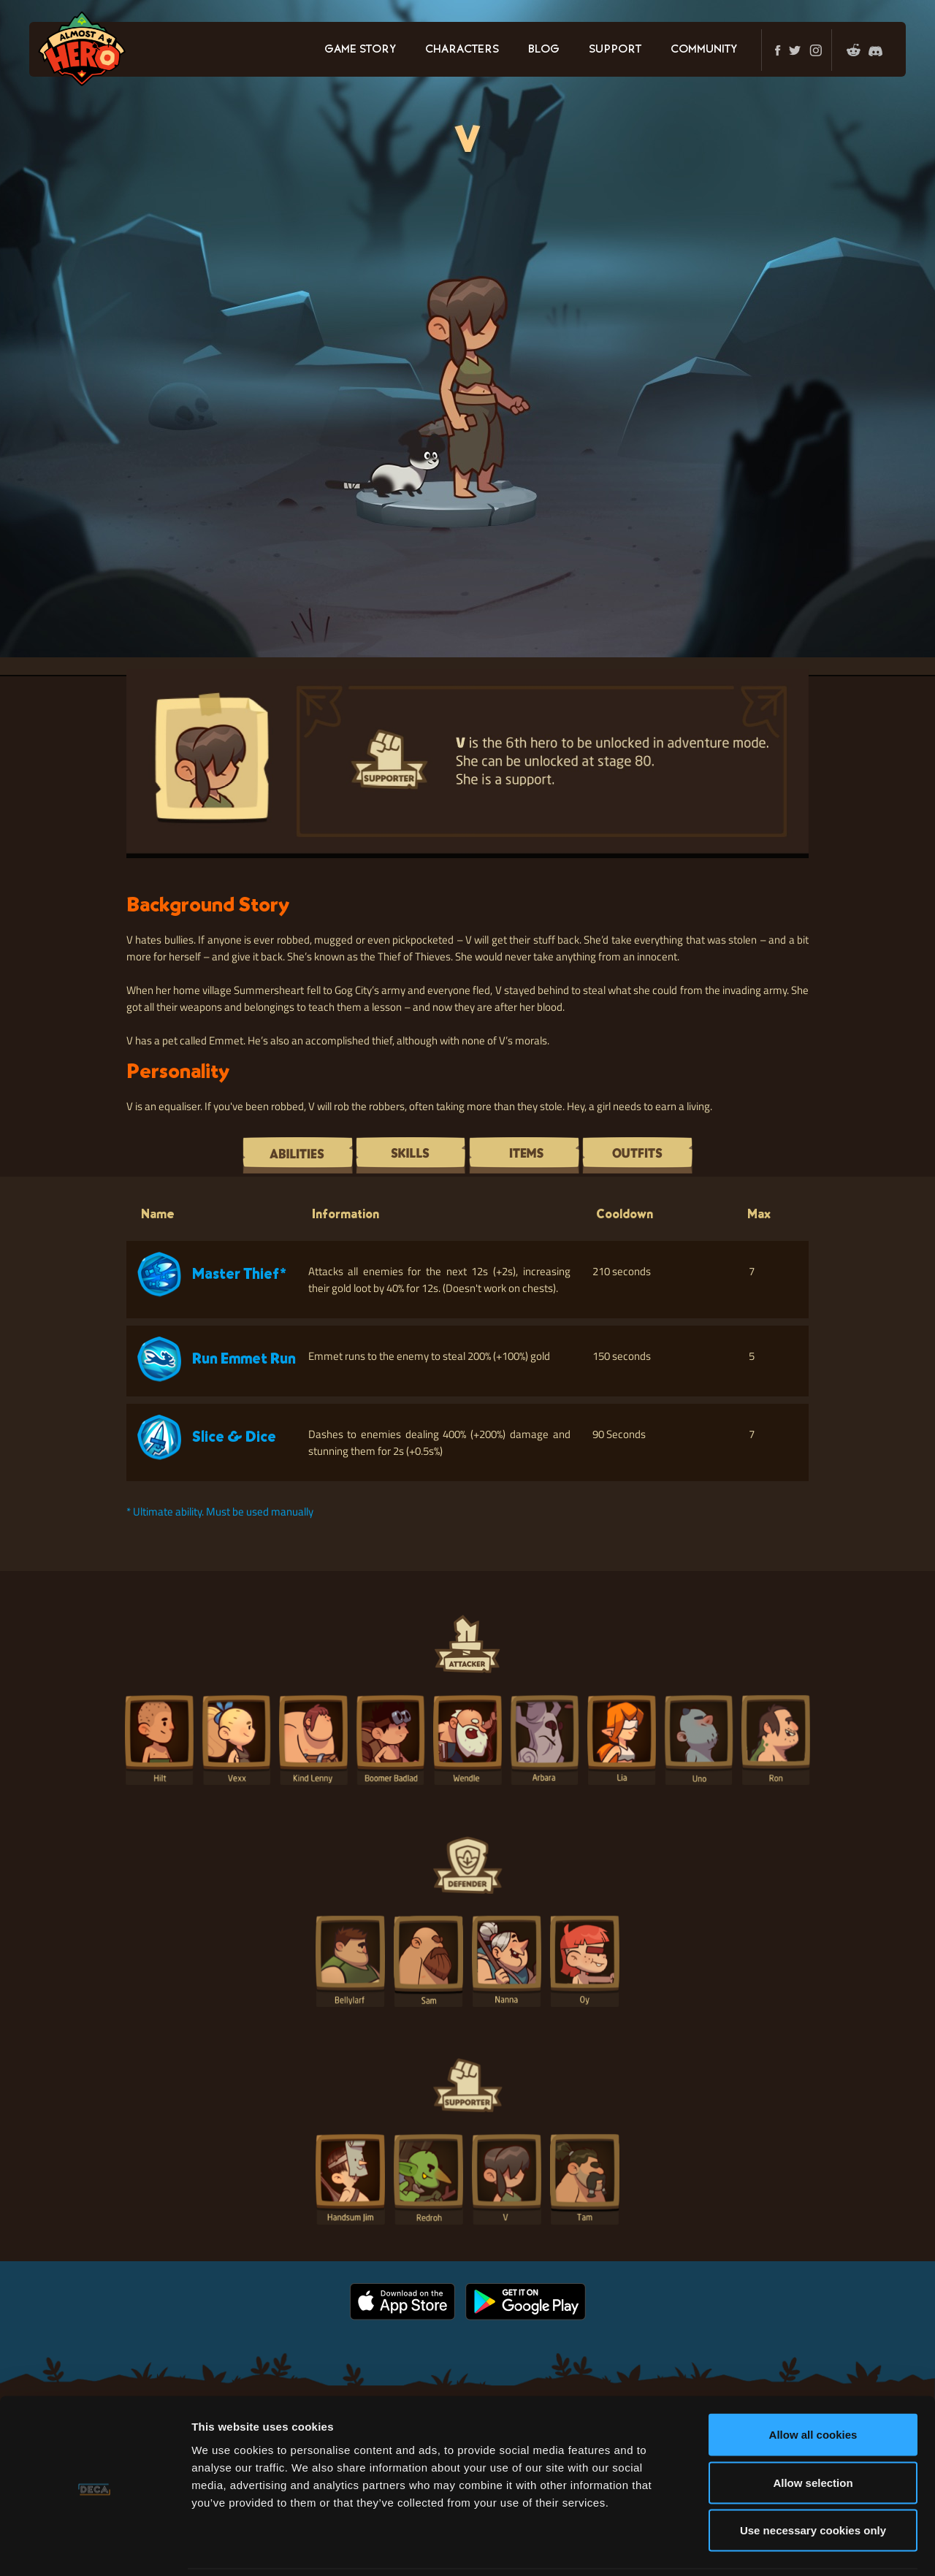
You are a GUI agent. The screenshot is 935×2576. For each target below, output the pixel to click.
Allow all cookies (813, 2384)
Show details (767, 2547)
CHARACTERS (462, 50)
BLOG (544, 50)
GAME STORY (360, 50)
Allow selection (812, 2432)
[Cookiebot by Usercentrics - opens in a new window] (95, 2547)
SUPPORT (615, 50)
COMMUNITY (704, 50)
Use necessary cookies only (813, 2480)
